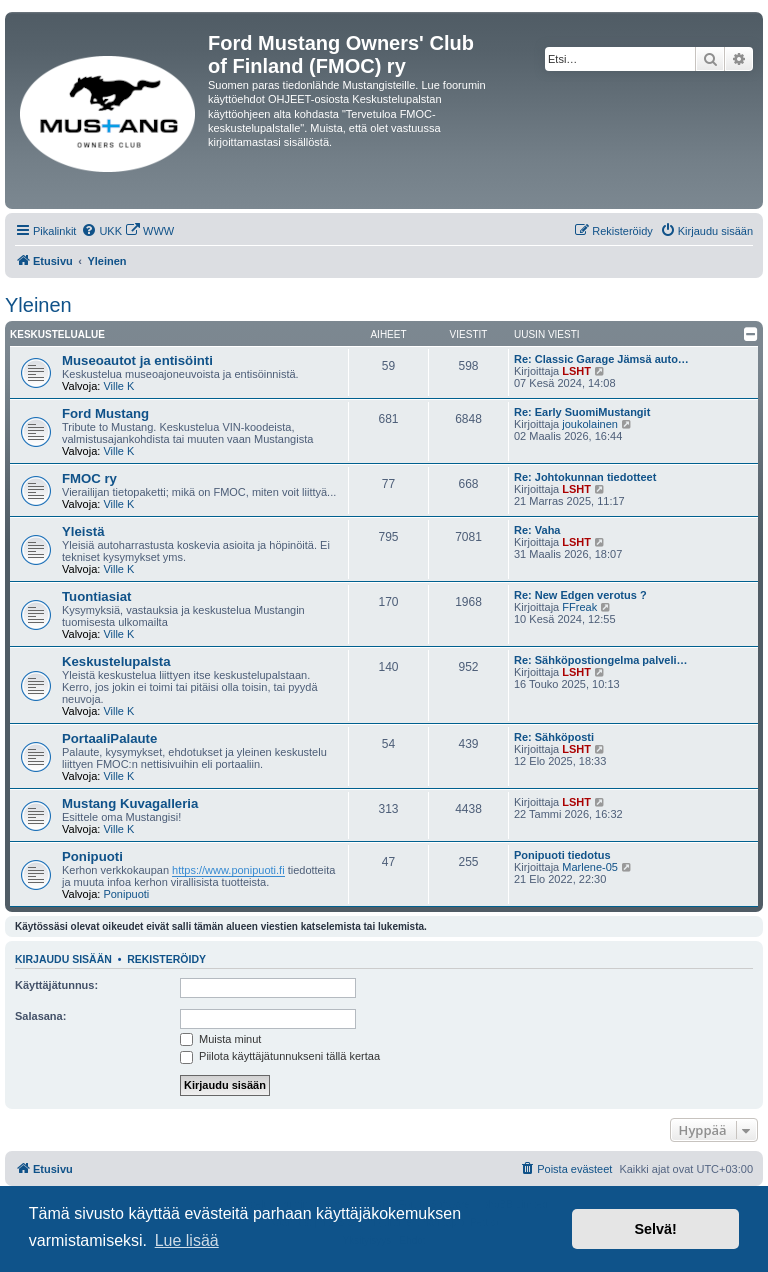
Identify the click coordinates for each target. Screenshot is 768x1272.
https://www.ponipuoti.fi (228, 870)
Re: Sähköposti (554, 737)
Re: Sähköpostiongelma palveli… (601, 660)
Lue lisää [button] (187, 1240)
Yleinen (38, 305)
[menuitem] (101, 231)
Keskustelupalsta (116, 661)
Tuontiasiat (96, 596)
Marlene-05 (590, 867)
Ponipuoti (92, 856)
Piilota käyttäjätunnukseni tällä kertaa (280, 1056)
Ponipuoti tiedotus (562, 855)
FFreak (579, 607)
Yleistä (83, 531)
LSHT (576, 371)
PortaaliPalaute (109, 738)
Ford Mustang (105, 413)
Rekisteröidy (166, 959)
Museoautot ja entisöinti (137, 360)
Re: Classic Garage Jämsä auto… (601, 359)
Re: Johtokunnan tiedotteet (585, 477)
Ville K (118, 386)
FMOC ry (89, 478)
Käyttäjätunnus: (56, 985)
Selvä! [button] (655, 1229)
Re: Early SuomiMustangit (582, 412)
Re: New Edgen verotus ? (580, 595)
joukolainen (590, 424)
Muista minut (220, 1039)
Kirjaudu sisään (63, 959)
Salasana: (40, 1016)
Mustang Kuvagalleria (130, 803)
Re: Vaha (537, 530)
